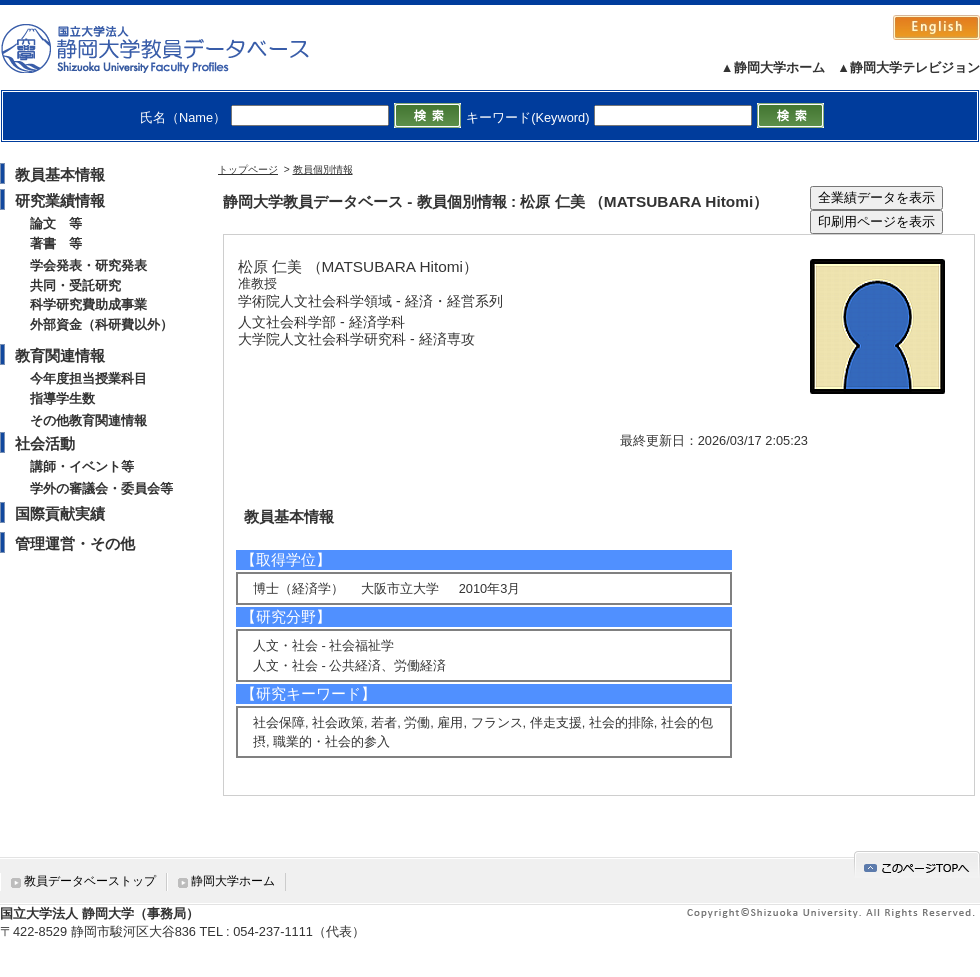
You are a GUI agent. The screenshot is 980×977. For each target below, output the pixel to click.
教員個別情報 (323, 169)
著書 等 (56, 243)
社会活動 (45, 443)
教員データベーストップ (90, 881)
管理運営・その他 (75, 543)
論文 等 (56, 223)
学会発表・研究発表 (88, 265)
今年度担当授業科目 (88, 378)
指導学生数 (62, 398)
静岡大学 (175, 48)
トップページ (248, 169)
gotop (917, 864)
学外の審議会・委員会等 (101, 488)
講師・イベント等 (82, 466)
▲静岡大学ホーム (773, 67)
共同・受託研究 (75, 285)
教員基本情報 (60, 174)
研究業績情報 (60, 200)
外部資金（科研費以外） (101, 324)
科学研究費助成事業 (88, 304)
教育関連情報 (60, 355)
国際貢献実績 (60, 513)
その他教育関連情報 (88, 420)
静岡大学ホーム (233, 881)
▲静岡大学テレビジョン (908, 67)
